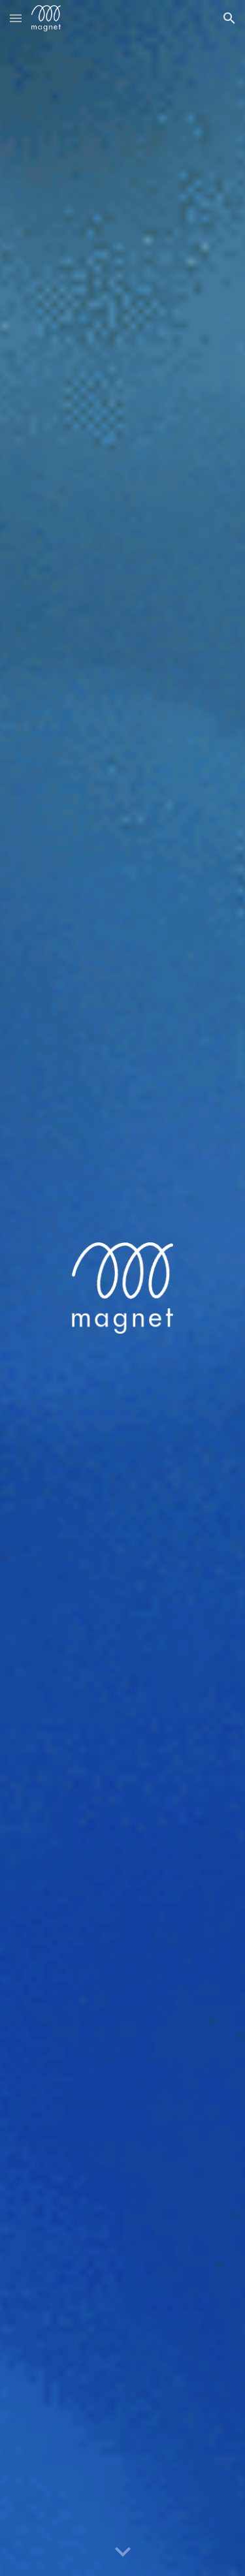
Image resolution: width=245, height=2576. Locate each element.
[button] (15, 18)
